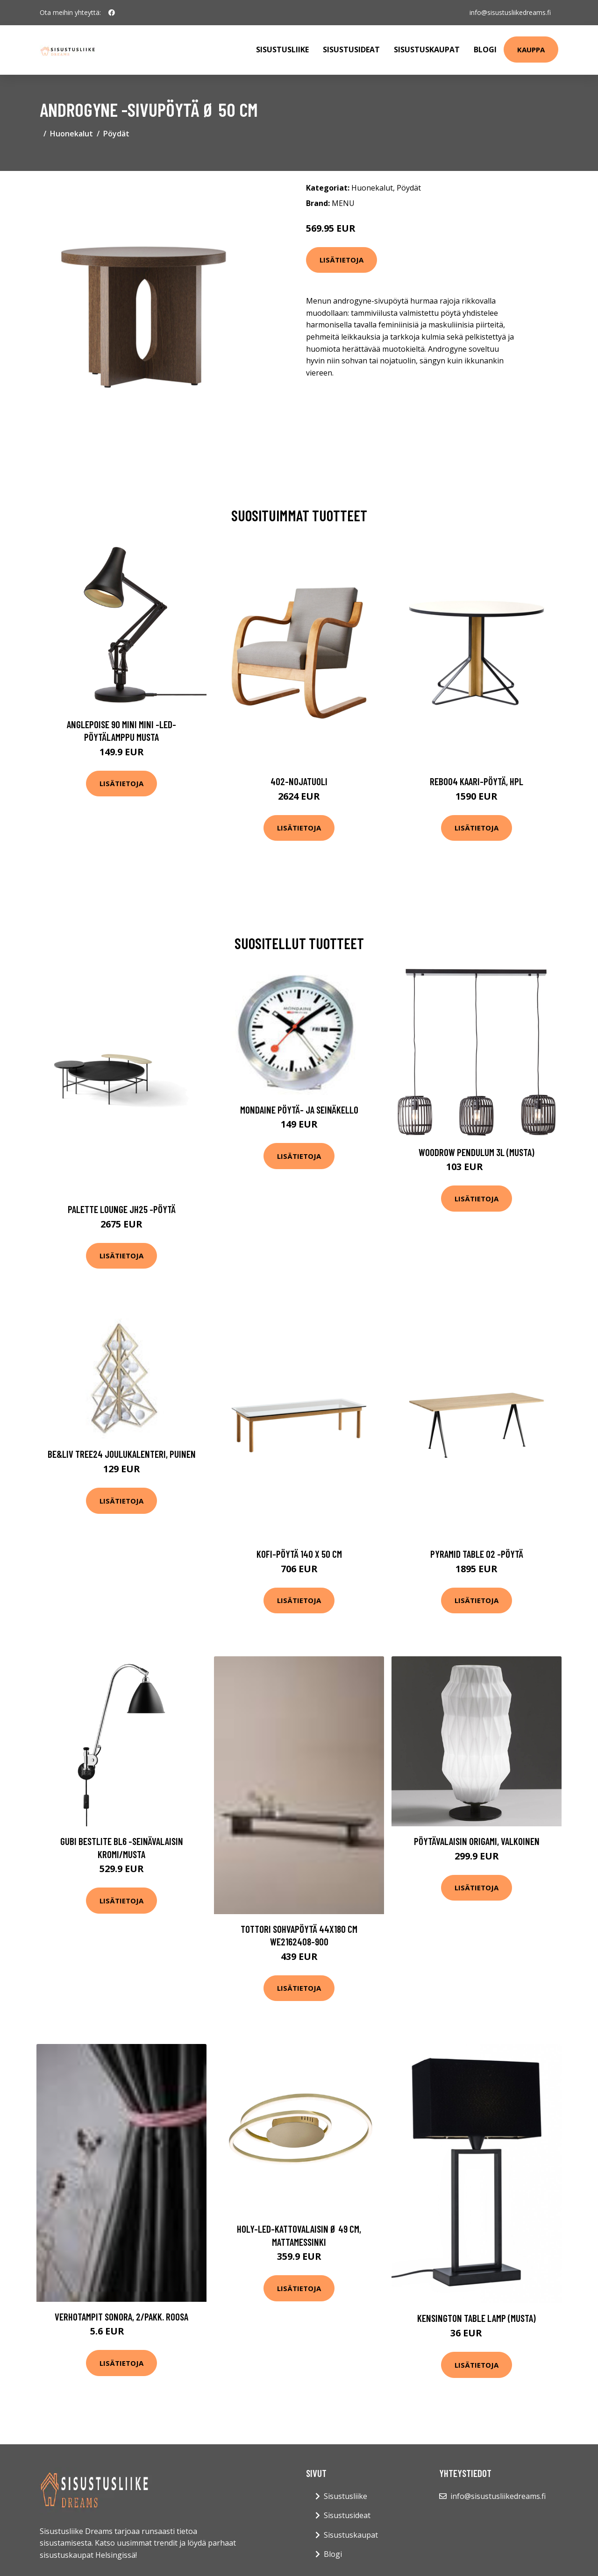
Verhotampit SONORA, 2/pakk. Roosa (121, 2316)
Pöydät (116, 133)
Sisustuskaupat (427, 49)
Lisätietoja (341, 259)
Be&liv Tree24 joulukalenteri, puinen (122, 1454)
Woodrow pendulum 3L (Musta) (476, 1152)
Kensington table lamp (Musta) (476, 2318)
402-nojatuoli (299, 781)
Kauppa (531, 49)
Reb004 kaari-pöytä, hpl (476, 781)
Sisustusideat (351, 49)
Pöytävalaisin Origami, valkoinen (477, 1841)
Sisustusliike (282, 49)
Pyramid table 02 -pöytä (476, 1554)
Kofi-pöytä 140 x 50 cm (299, 1554)
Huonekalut (71, 133)
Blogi (485, 49)
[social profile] (112, 12)
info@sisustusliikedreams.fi (510, 12)
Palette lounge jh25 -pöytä (122, 1209)
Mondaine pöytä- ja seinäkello (299, 1109)
